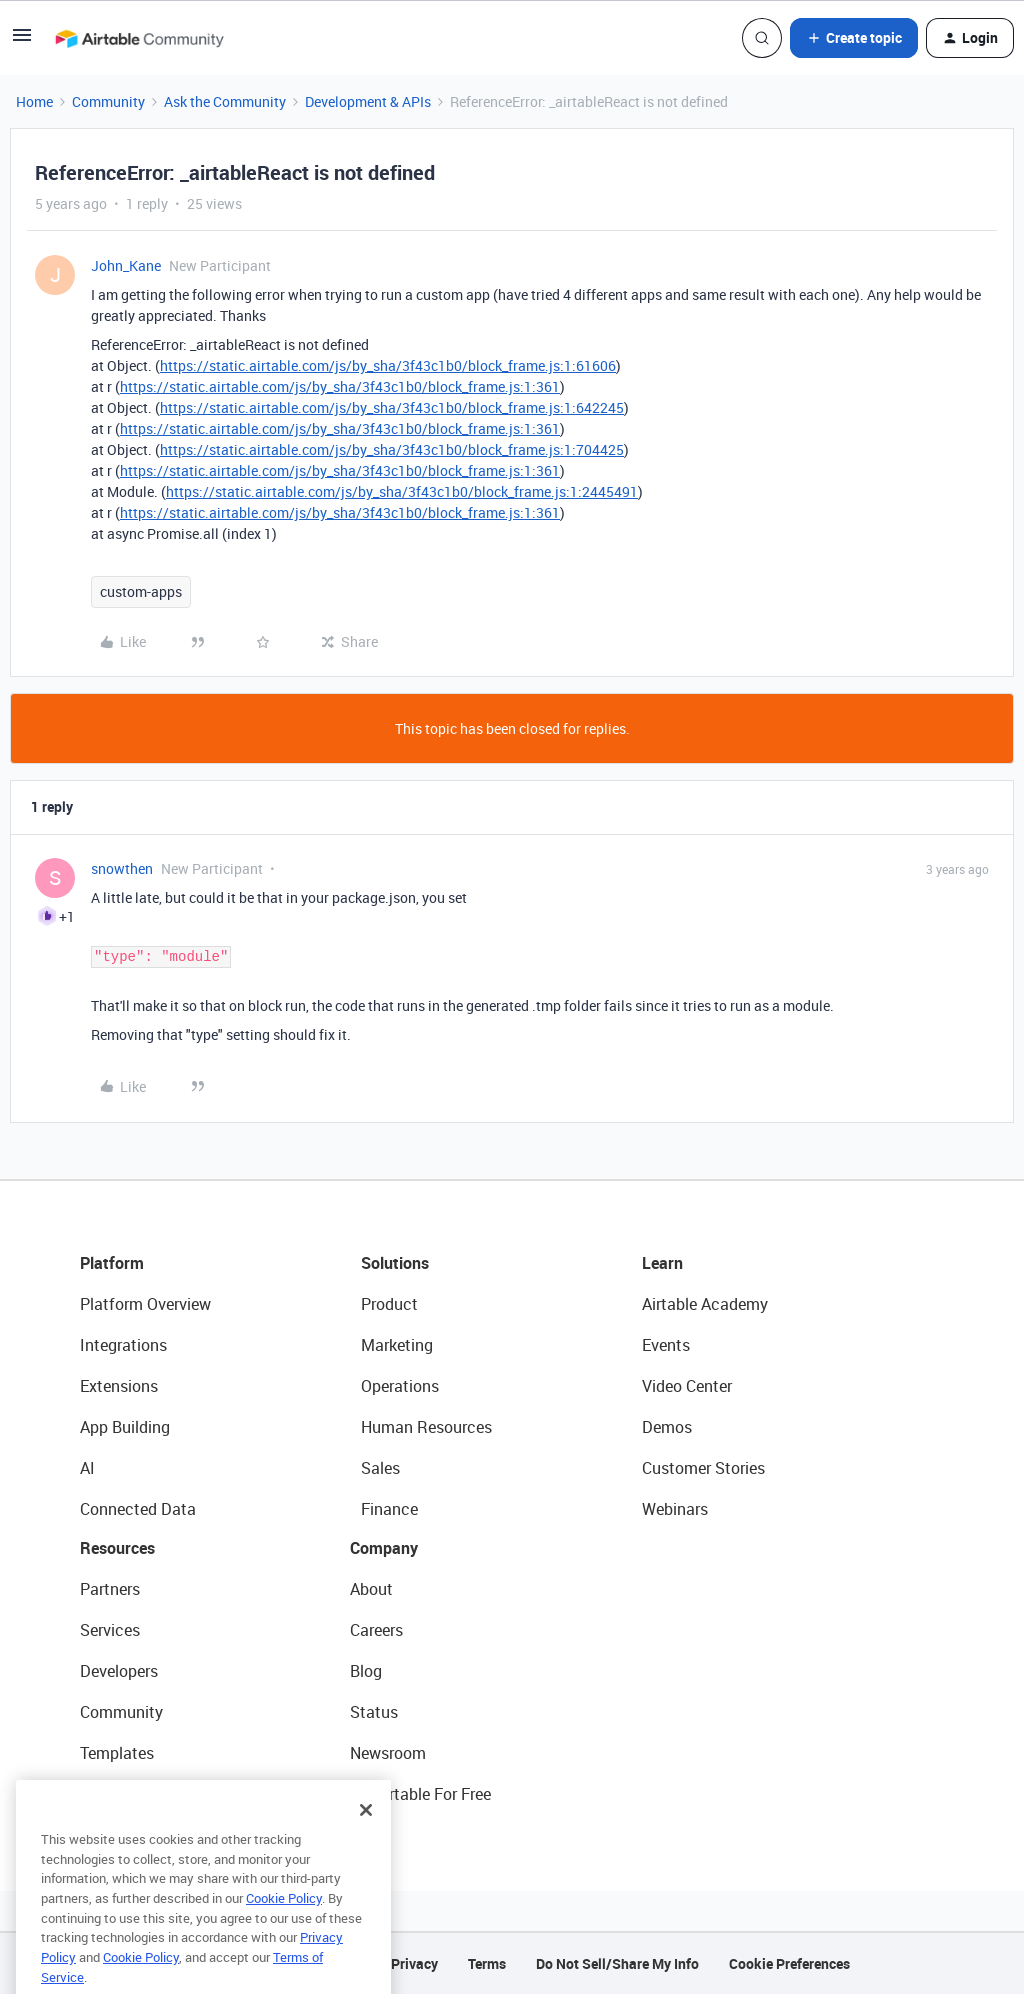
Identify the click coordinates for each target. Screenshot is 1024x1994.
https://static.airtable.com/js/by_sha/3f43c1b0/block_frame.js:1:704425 (392, 449)
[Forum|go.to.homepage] (139, 38)
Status (374, 1712)
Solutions (395, 1263)
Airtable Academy (705, 1304)
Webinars (675, 1509)
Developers (119, 1671)
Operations (400, 1386)
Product (389, 1304)
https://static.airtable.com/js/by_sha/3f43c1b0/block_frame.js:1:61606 (388, 365)
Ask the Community (225, 101)
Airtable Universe (140, 1794)
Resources (117, 1548)
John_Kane (126, 265)
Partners (110, 1589)
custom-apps (141, 591)
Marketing (397, 1345)
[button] (22, 41)
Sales (380, 1468)
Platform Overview (145, 1304)
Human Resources (426, 1427)
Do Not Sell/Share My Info (617, 1963)
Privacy (414, 1963)
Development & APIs (368, 101)
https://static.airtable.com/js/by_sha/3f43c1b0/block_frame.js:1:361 (340, 386)
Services (110, 1630)
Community (108, 101)
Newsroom (388, 1753)
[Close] (366, 1840)
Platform (112, 1263)
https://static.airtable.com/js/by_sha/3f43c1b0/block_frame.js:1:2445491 (402, 491)
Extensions (119, 1386)
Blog (366, 1671)
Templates (117, 1753)
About (371, 1589)
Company (384, 1548)
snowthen (122, 868)
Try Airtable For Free (420, 1794)
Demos (667, 1427)
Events (666, 1345)
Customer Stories (703, 1468)
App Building (125, 1427)
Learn (662, 1263)
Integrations (123, 1345)
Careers (376, 1630)
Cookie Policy (284, 1928)
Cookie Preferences (789, 1963)
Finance (389, 1509)
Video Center (687, 1386)
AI (87, 1468)
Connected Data (138, 1509)
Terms (487, 1963)
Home (34, 101)
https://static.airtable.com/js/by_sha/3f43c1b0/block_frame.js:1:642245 (392, 407)
